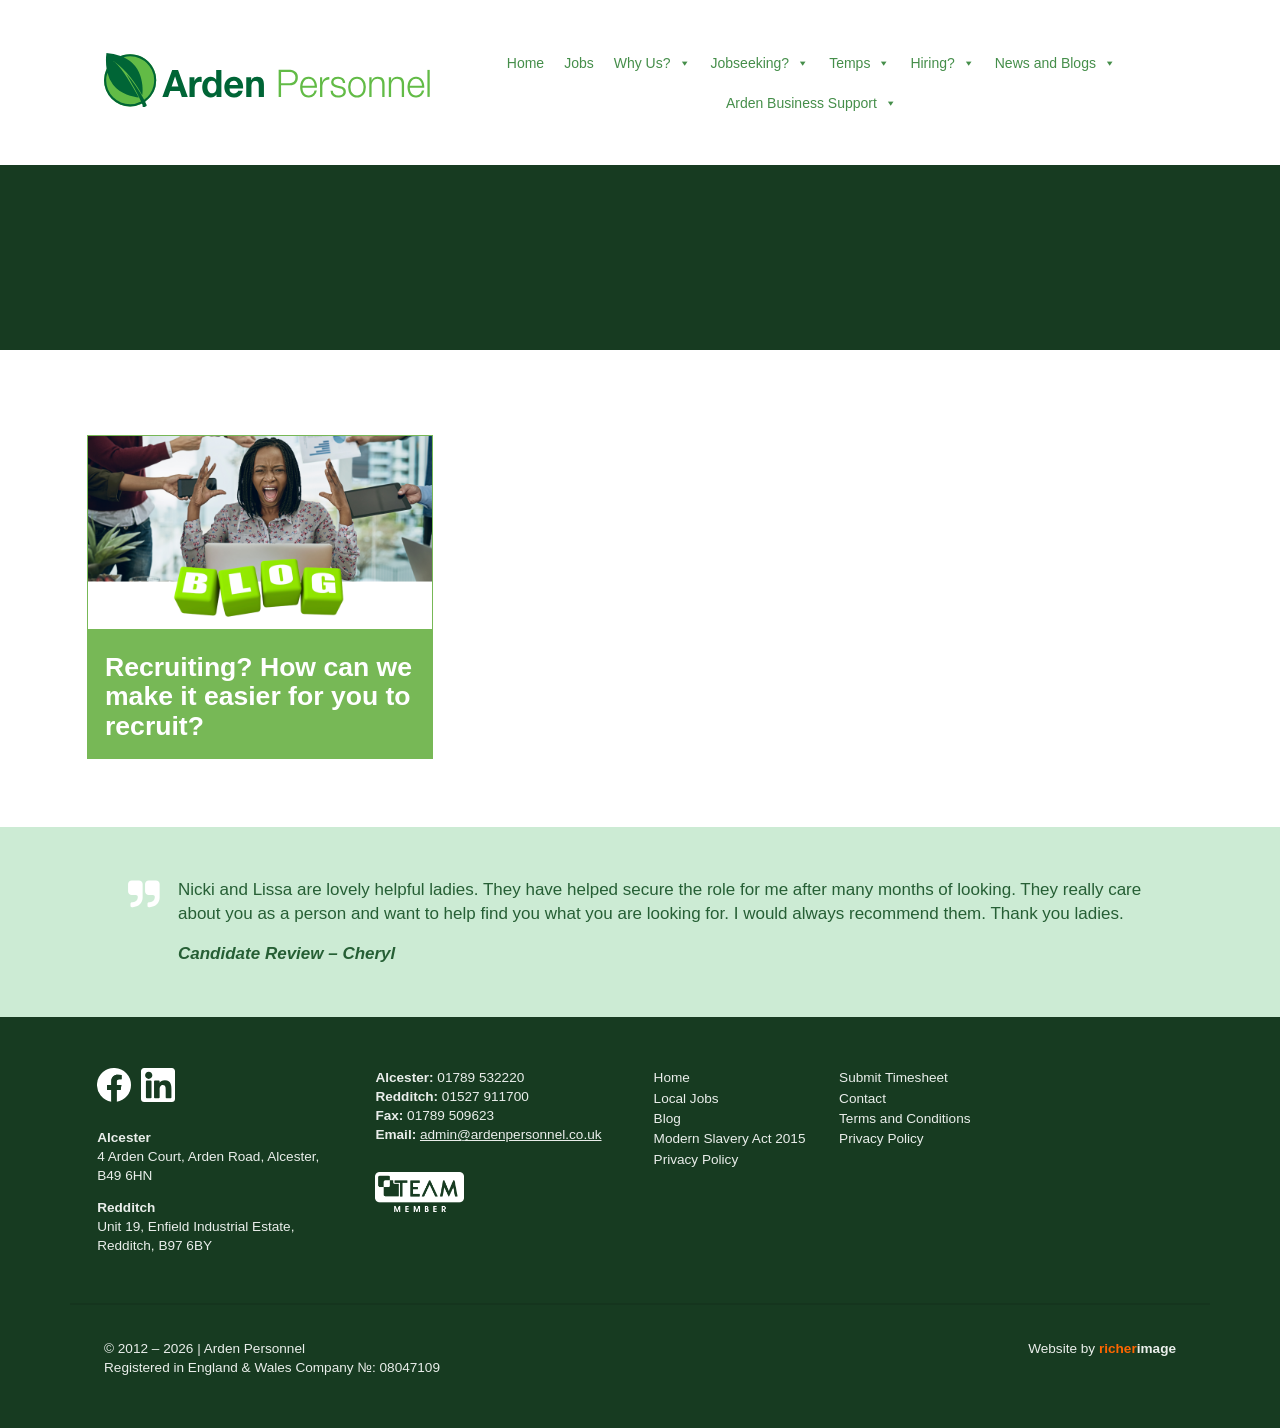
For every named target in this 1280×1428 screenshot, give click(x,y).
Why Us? (652, 63)
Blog (667, 1118)
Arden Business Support (811, 103)
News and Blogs (1055, 63)
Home (525, 63)
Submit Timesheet (893, 1077)
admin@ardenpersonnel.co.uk (511, 1134)
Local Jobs (686, 1098)
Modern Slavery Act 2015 (730, 1138)
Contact (862, 1098)
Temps (859, 63)
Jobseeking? (760, 63)
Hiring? (942, 63)
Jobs (579, 63)
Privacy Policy (696, 1159)
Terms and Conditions (904, 1118)
